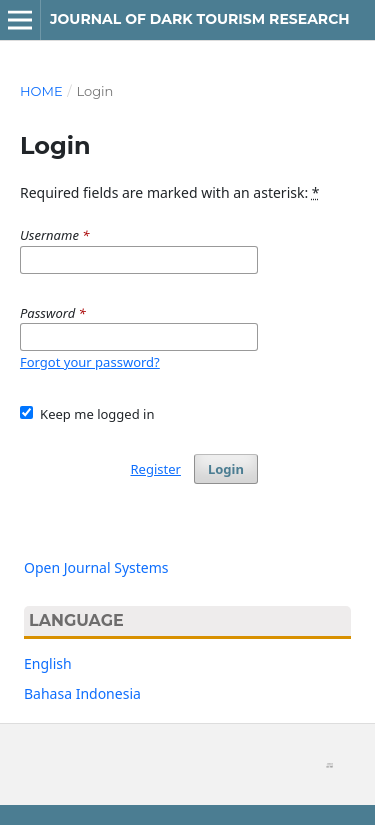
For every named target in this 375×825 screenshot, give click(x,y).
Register (155, 469)
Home (41, 91)
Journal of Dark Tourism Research (200, 19)
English (48, 663)
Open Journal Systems (96, 567)
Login (226, 469)
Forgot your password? (90, 362)
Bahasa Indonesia (82, 693)
